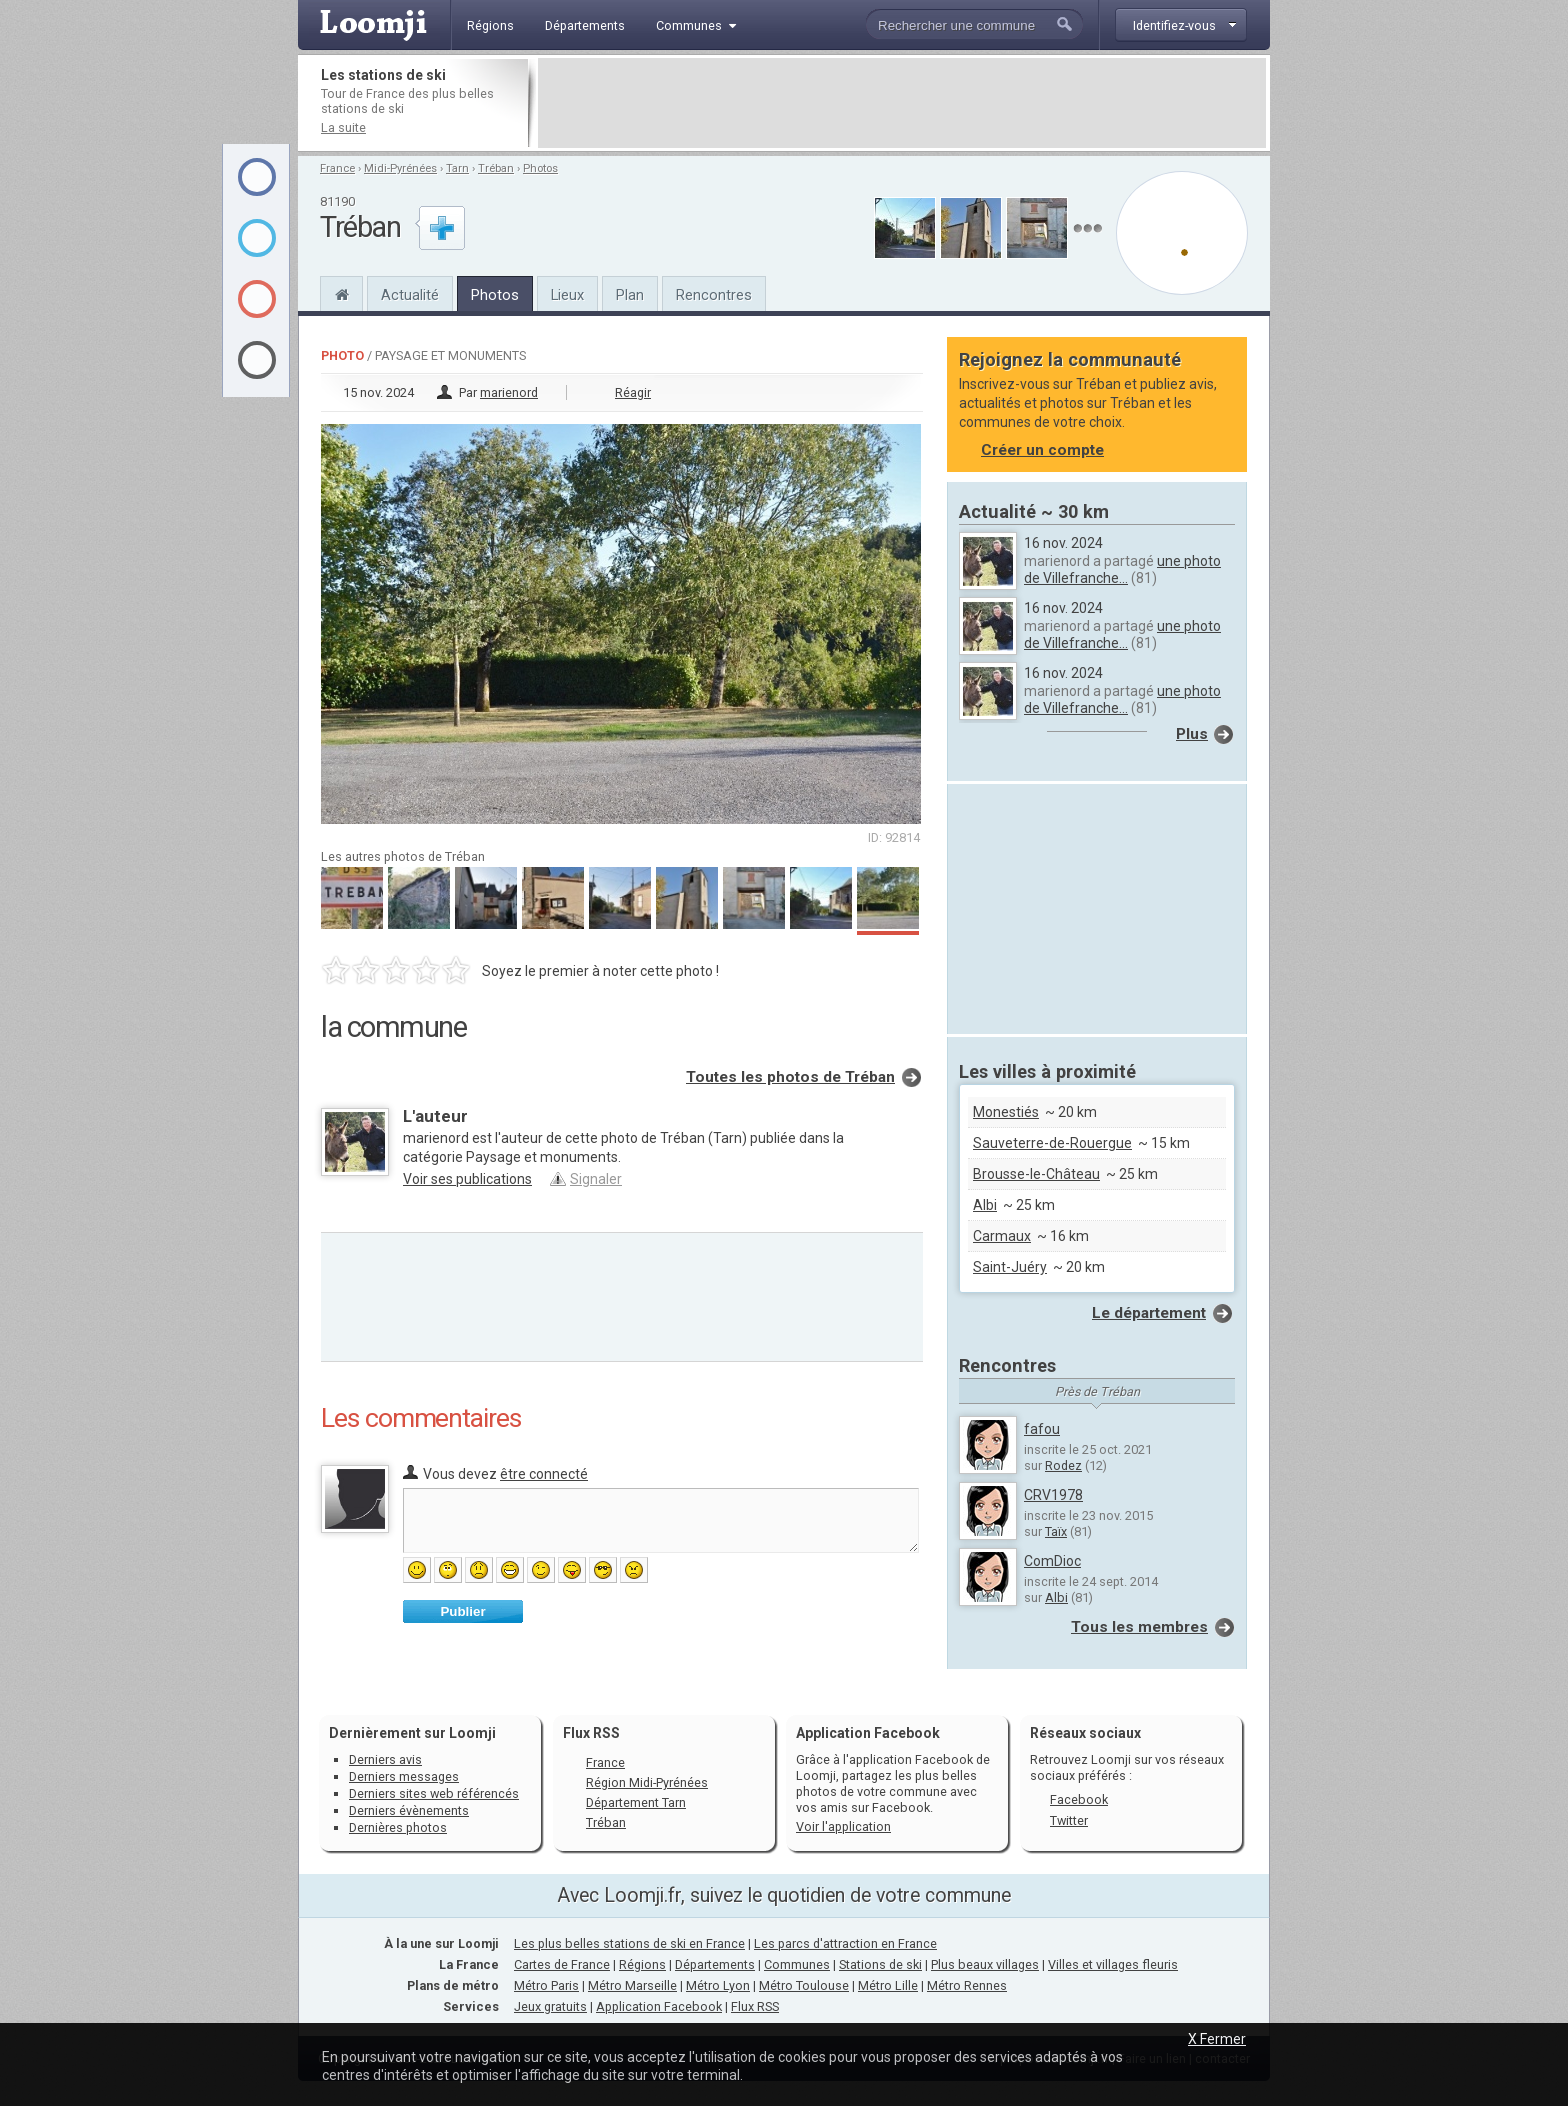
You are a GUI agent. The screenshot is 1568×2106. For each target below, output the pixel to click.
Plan (630, 295)
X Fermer (1217, 2039)
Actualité (410, 295)
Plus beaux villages (985, 1964)
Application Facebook (659, 2006)
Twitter (1069, 1820)
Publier (462, 1611)
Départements (715, 1964)
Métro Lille (888, 1985)
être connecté (544, 1474)
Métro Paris (546, 1985)
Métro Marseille (632, 1985)
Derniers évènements (409, 1810)
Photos (540, 168)
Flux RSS (591, 1733)
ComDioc (1052, 1561)
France (337, 168)
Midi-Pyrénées (400, 168)
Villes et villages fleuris (1113, 1964)
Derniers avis (385, 1759)
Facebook (1079, 1799)
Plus (1192, 734)
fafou (1042, 1429)
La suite (343, 127)
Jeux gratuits (550, 2006)
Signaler (596, 1179)
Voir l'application (843, 1826)
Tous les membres (1139, 1627)
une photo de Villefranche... (1122, 569)
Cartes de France (562, 1964)
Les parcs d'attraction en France (845, 1943)
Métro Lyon (718, 1985)
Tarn (457, 168)
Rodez (1063, 1465)
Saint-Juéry (1010, 1267)
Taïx (1056, 1531)
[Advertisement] (902, 103)
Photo (342, 355)
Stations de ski (880, 1964)
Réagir (633, 392)
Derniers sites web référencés (434, 1793)
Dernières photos (398, 1827)
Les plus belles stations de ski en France (629, 1943)
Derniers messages (404, 1776)
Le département (1149, 1313)
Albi (985, 1205)
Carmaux (1002, 1236)
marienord (509, 392)
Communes (797, 1964)
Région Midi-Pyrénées (647, 1782)
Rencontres (714, 295)
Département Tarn (636, 1802)
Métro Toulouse (804, 1985)
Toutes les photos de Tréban (790, 1077)
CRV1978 (1053, 1495)
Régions (642, 1964)
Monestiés (1006, 1112)
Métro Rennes (967, 1985)
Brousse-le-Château (1036, 1174)
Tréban (496, 168)
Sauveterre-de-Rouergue (1052, 1143)
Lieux (567, 295)
